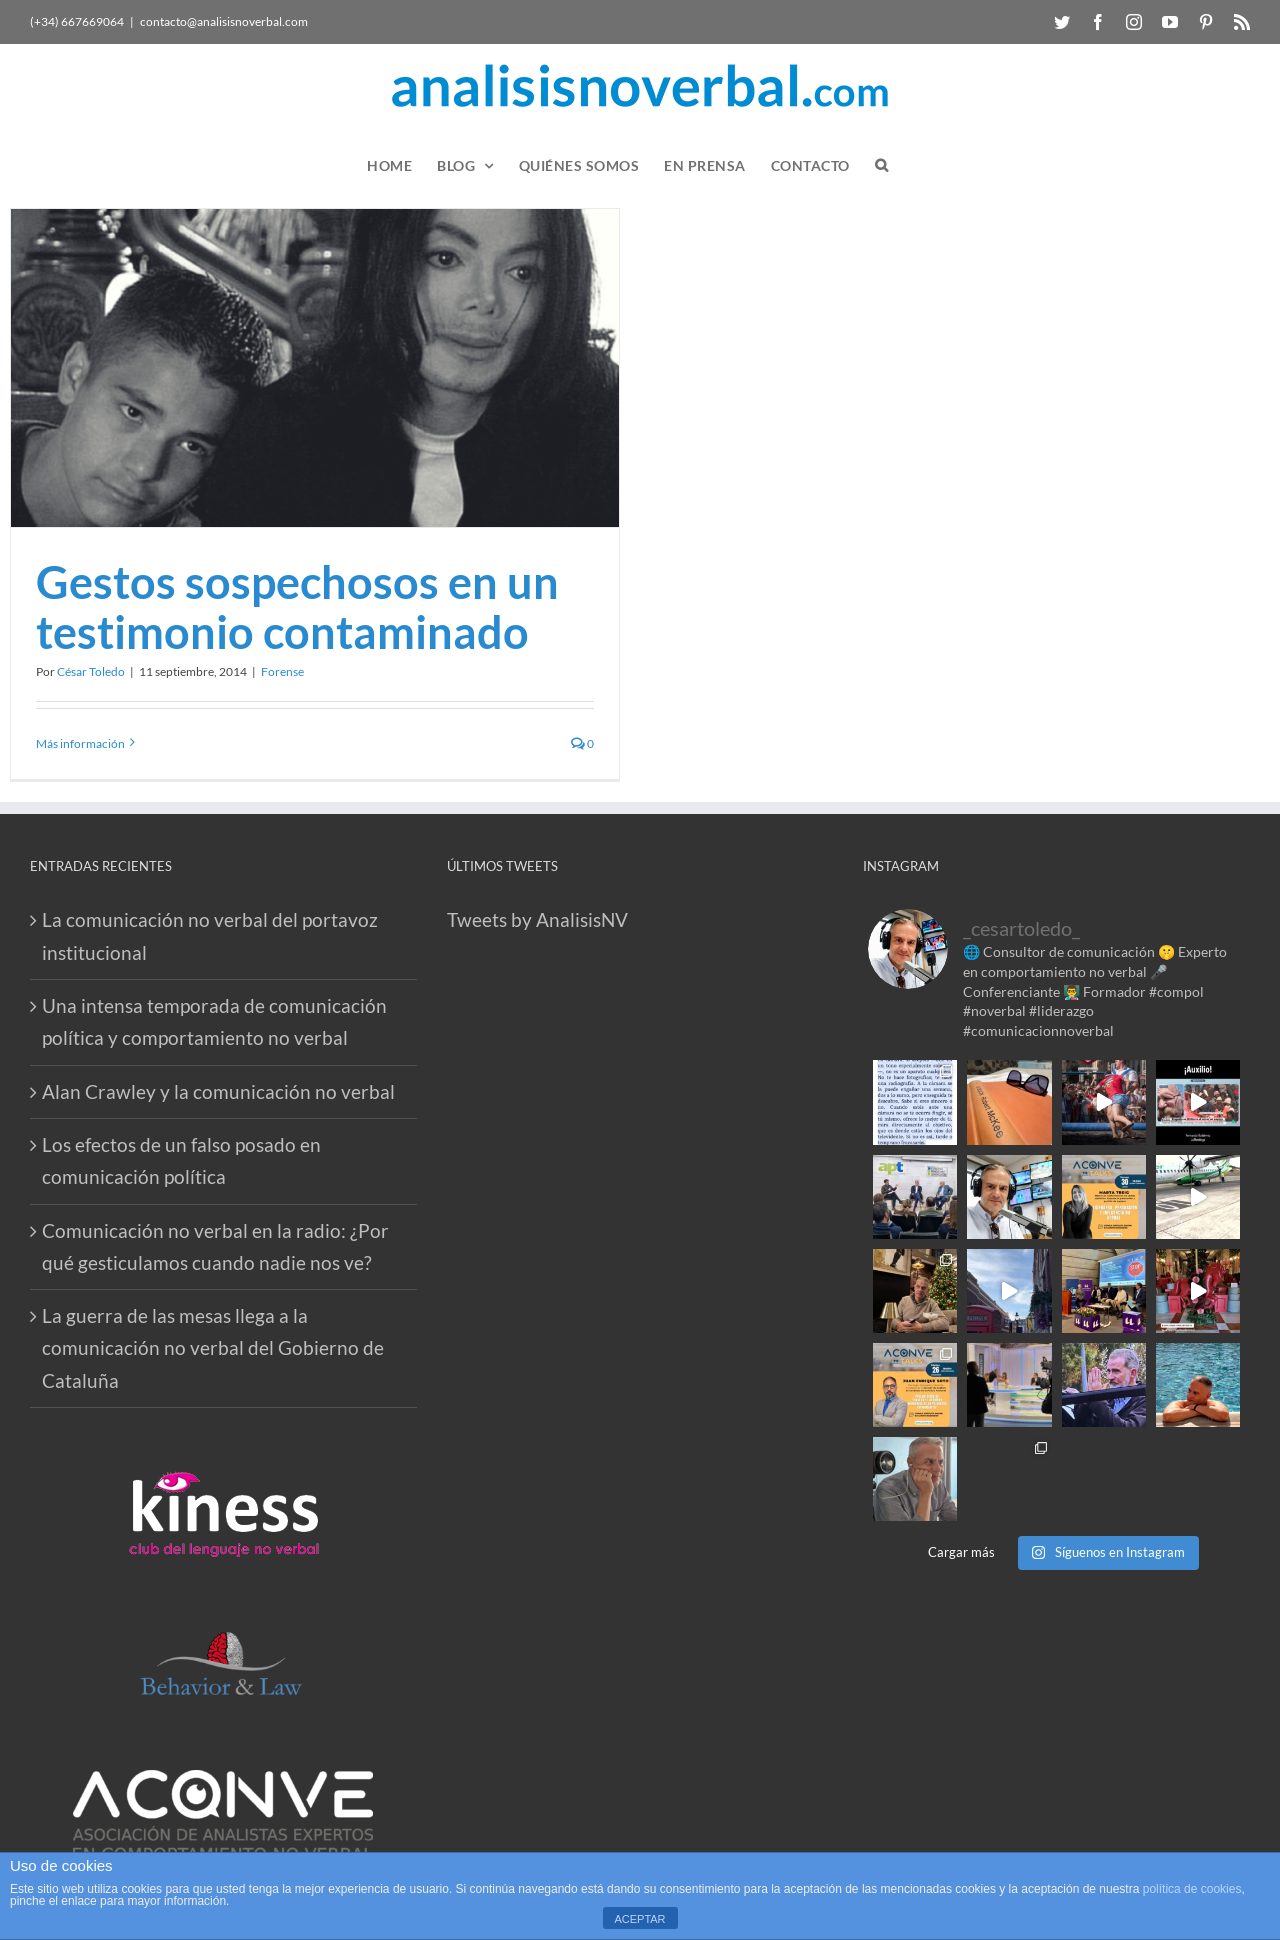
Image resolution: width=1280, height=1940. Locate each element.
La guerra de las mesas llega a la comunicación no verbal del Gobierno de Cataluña (213, 1348)
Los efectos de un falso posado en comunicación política (181, 1160)
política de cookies (1192, 1889)
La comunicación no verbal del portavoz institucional (210, 935)
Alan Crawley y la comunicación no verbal (218, 1091)
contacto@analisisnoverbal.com (224, 21)
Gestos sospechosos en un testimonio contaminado (297, 607)
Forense (282, 671)
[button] (882, 165)
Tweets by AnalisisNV (537, 919)
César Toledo (91, 671)
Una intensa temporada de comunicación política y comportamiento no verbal (214, 1021)
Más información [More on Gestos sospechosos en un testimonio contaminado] (80, 743)
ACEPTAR (639, 1919)
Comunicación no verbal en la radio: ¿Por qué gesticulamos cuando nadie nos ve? (215, 1246)
